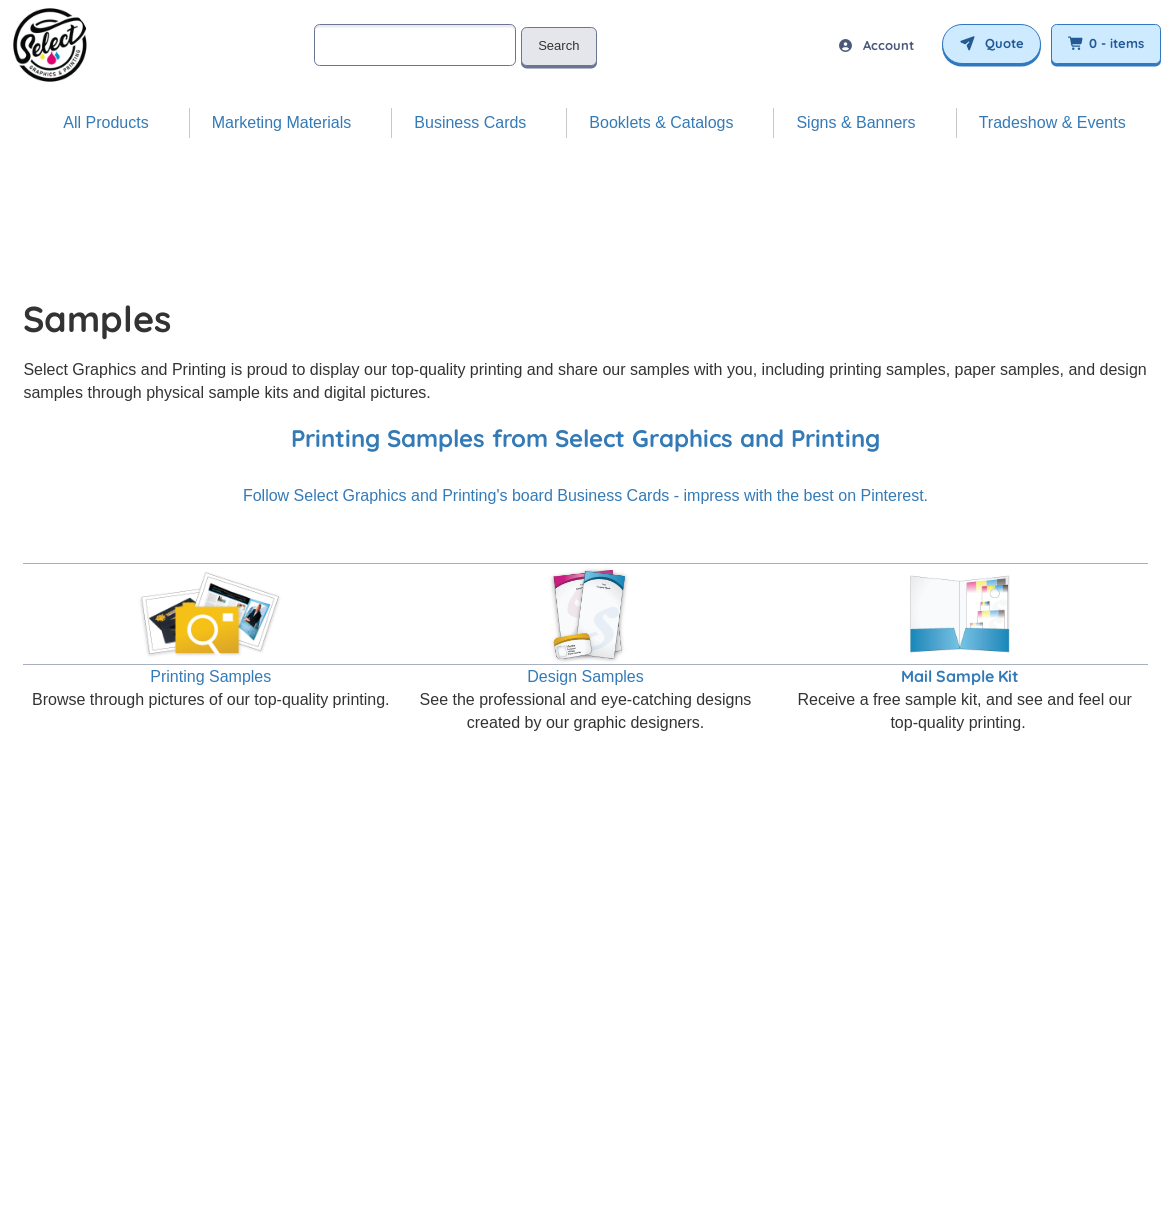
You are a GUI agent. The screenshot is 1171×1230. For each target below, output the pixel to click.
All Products (105, 122)
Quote (991, 43)
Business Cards (470, 122)
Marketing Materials (282, 122)
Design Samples (585, 676)
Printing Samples (210, 676)
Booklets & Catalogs (661, 122)
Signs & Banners (855, 122)
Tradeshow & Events (1052, 122)
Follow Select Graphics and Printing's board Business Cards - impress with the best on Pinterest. (585, 495)
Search (558, 45)
